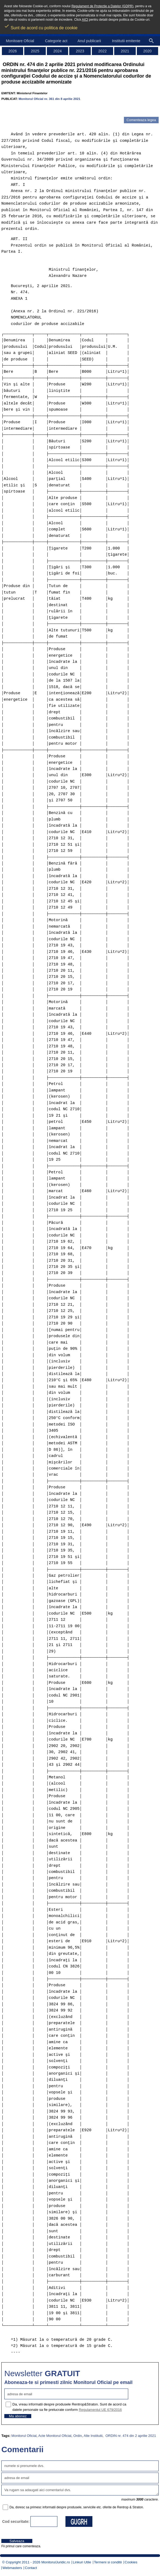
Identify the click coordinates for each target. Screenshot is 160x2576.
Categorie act (56, 41)
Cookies (131, 2562)
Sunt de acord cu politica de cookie (41, 26)
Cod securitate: (16, 2521)
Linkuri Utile (82, 2562)
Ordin (77, 2436)
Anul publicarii (89, 41)
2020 (147, 51)
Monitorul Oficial (23, 2436)
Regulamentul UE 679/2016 (100, 2410)
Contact (31, 2568)
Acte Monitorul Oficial (54, 2436)
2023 (80, 51)
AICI (85, 19)
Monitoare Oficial (20, 41)
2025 (35, 51)
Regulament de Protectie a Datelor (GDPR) (102, 6)
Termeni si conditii (108, 2562)
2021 (125, 51)
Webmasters (12, 2568)
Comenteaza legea (141, 120)
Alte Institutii (93, 2436)
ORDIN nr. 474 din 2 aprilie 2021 (130, 2436)
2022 (102, 51)
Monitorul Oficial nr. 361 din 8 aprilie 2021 (49, 98)
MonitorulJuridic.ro (55, 2562)
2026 (12, 51)
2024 (57, 51)
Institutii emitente (126, 41)
